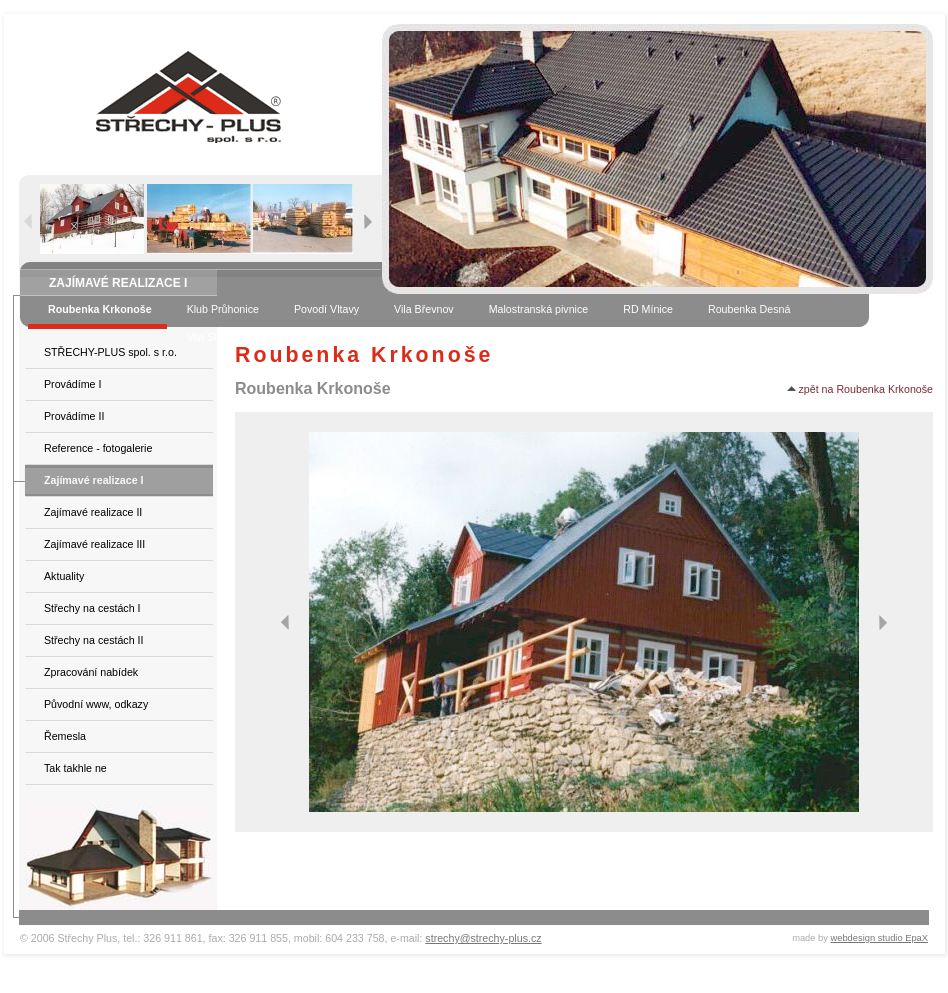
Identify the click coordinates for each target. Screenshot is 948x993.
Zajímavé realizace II (93, 512)
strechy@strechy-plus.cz (483, 938)
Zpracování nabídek (91, 672)
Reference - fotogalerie (98, 448)
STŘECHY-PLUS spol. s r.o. (110, 352)
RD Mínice (648, 309)
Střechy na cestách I (92, 608)
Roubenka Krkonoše (100, 309)
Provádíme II (74, 416)
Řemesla (65, 736)
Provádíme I (72, 384)
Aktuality (64, 576)
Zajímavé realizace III (94, 544)
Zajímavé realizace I (94, 480)
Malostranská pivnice (539, 309)
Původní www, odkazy (96, 704)
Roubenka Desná (749, 309)
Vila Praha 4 (340, 337)
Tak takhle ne (75, 768)
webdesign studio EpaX (880, 938)
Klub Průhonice (223, 309)
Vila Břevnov (424, 309)
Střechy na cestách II (94, 640)
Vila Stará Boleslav (231, 337)
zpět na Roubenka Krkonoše (860, 389)
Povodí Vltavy (326, 309)
